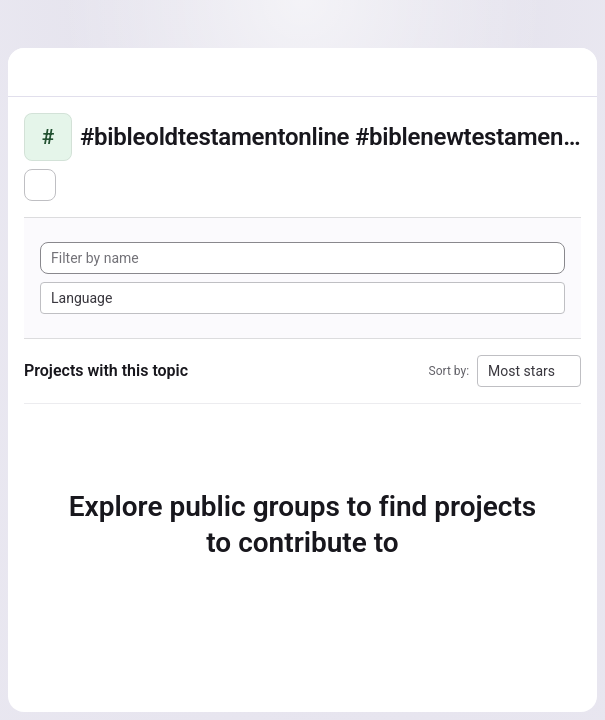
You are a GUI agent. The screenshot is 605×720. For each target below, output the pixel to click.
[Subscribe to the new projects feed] (40, 185)
